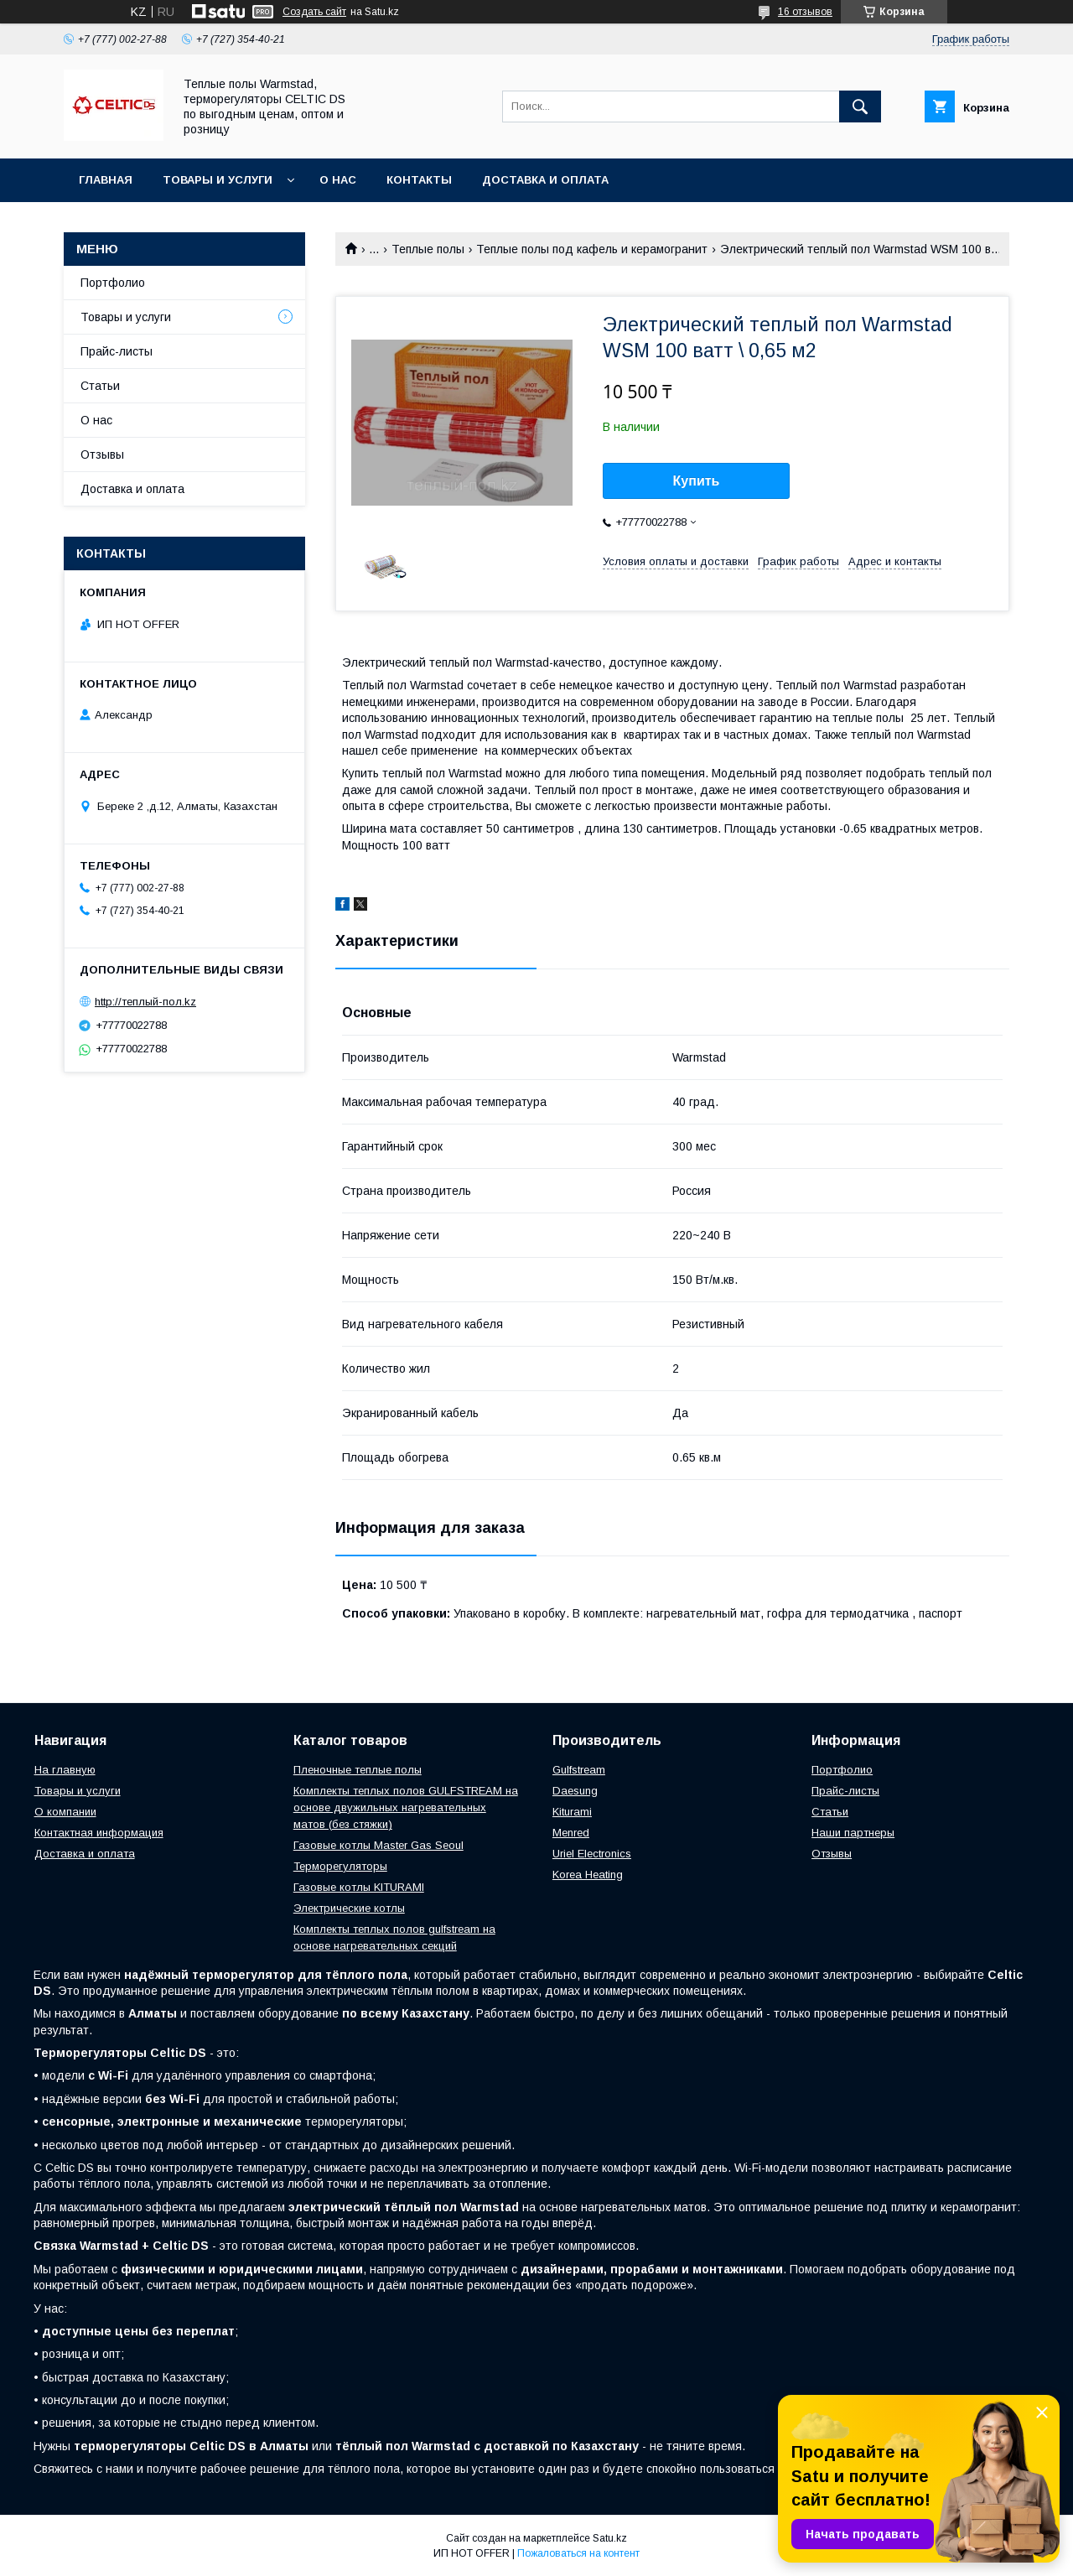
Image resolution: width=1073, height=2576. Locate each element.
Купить (696, 481)
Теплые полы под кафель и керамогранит (592, 249)
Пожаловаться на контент (578, 2553)
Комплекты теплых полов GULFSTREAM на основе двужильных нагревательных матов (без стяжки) (405, 1807)
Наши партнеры (852, 1832)
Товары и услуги (217, 180)
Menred (570, 1832)
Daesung (575, 1790)
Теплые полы (427, 249)
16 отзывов (805, 12)
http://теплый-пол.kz (145, 1001)
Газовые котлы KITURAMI (358, 1887)
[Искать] (860, 106)
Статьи (100, 385)
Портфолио (112, 282)
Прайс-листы (116, 351)
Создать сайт (314, 12)
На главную (65, 1769)
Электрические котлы (349, 1908)
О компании (65, 1811)
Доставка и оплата (545, 180)
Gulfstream (578, 1769)
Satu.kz (610, 2538)
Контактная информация (98, 1832)
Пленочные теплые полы (357, 1769)
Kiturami (572, 1811)
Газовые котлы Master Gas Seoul (378, 1845)
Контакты (419, 180)
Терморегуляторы (340, 1866)
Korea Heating (587, 1874)
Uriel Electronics (591, 1853)
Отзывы (102, 454)
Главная (105, 180)
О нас (337, 180)
